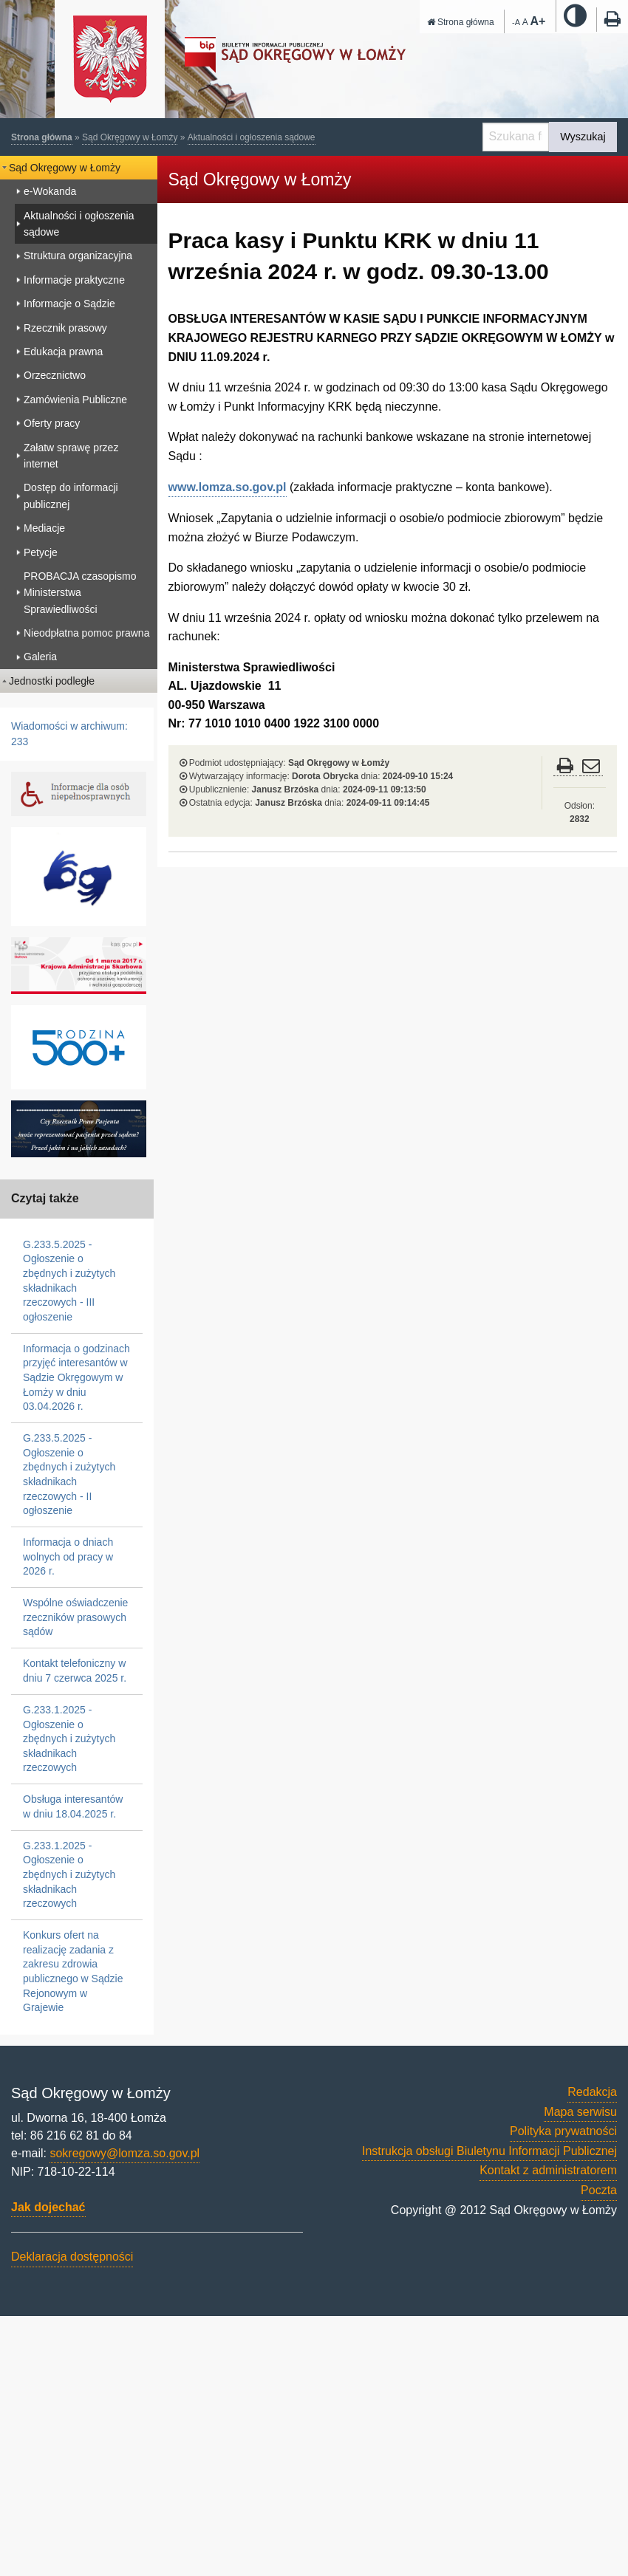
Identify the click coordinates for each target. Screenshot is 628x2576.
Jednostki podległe (52, 681)
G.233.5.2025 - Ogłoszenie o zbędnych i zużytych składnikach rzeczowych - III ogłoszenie (69, 1281)
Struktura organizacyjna (78, 255)
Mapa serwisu (580, 2112)
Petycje (41, 552)
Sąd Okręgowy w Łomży (129, 137)
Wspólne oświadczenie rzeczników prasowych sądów (75, 1617)
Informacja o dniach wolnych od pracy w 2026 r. (68, 1556)
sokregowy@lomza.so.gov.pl (124, 2153)
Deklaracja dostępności (72, 2256)
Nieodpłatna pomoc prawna (86, 633)
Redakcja (592, 2092)
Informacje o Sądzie (69, 303)
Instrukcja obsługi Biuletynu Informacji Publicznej (489, 2151)
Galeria (40, 656)
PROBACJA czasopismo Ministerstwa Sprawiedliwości (80, 592)
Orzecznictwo (55, 375)
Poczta (599, 2190)
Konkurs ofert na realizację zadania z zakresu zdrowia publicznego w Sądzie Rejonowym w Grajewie (73, 1971)
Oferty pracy (52, 423)
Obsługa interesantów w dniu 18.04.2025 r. (73, 1806)
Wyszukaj (582, 137)
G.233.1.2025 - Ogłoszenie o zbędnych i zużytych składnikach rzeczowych (69, 1738)
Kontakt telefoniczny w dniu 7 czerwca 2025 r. (74, 1670)
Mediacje (44, 528)
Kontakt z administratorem (548, 2170)
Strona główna (460, 22)
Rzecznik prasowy (65, 328)
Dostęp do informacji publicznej (71, 496)
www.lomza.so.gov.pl (227, 487)
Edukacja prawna (63, 351)
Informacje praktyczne (74, 280)
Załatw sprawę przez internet (71, 456)
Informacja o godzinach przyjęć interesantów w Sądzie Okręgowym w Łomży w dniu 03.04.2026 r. (76, 1377)
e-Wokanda (50, 191)
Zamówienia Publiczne (75, 399)
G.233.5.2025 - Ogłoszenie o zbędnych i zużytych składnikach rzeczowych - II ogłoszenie (69, 1474)
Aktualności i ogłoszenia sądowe (251, 137)
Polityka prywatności (563, 2131)
